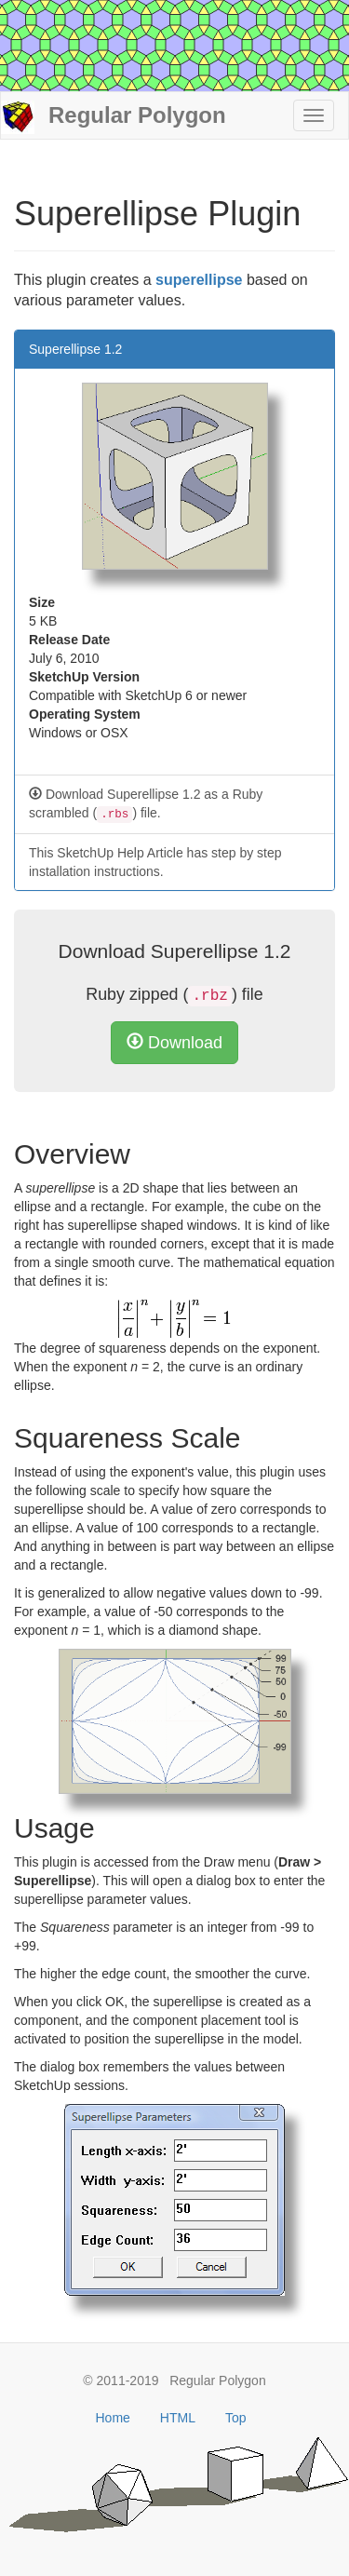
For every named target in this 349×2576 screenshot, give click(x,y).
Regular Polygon (113, 117)
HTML (177, 2417)
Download (174, 1042)
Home (113, 2417)
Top (236, 2417)
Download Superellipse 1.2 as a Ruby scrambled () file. (145, 805)
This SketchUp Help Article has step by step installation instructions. (155, 862)
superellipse (198, 280)
